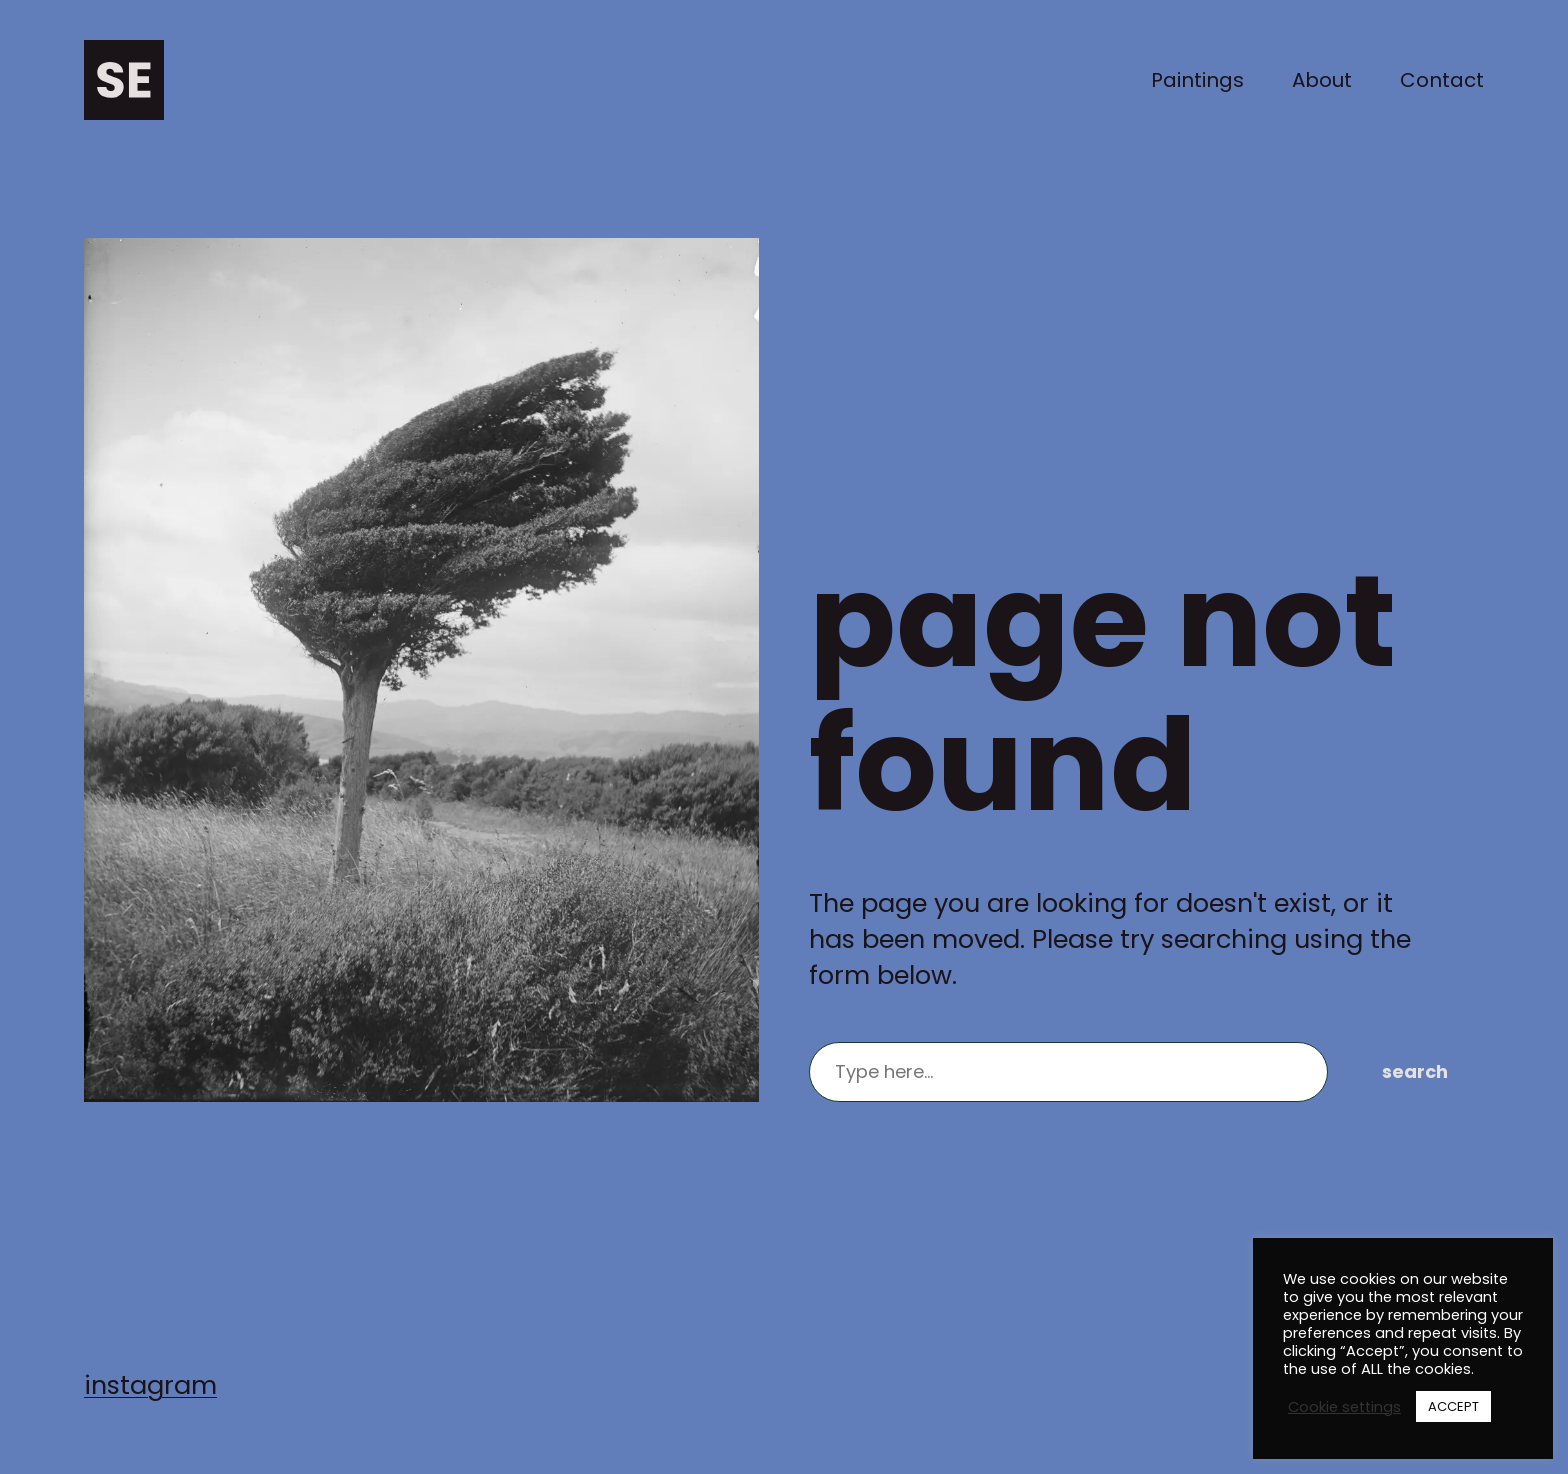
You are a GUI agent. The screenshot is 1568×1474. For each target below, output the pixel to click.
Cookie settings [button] (1344, 1407)
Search (1415, 1071)
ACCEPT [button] (1453, 1406)
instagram (150, 1385)
